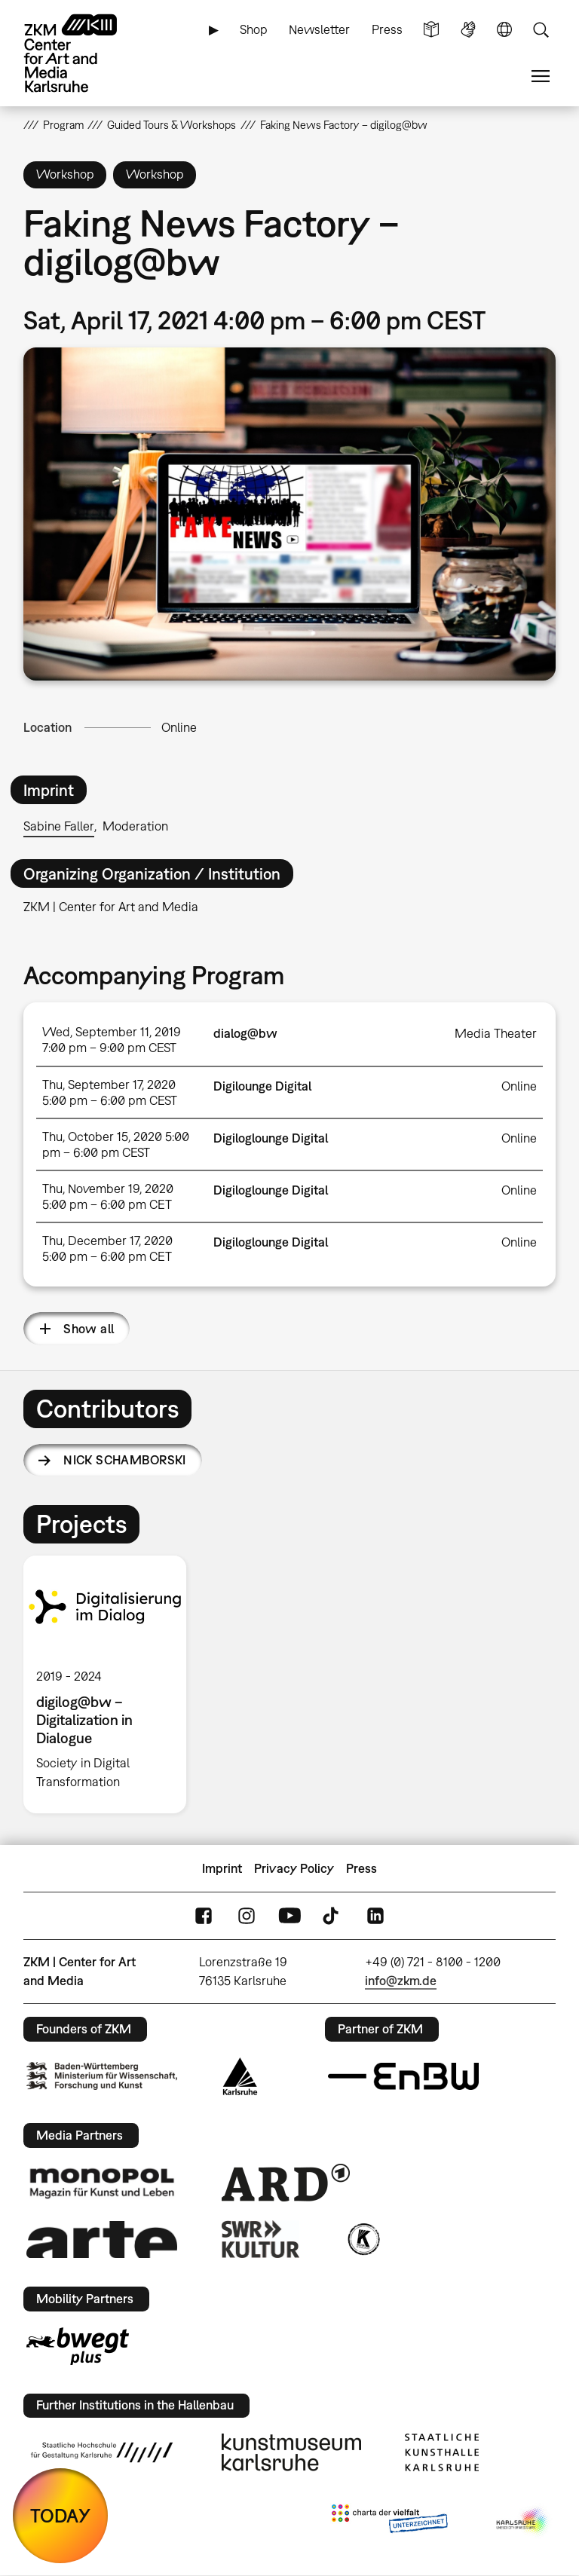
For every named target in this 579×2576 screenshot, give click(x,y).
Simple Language (431, 30)
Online (179, 727)
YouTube (289, 1916)
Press (387, 29)
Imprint (222, 1868)
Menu (540, 76)
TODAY (60, 2515)
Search (540, 30)
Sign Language (468, 30)
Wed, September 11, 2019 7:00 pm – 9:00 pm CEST (111, 1039)
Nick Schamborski (124, 1459)
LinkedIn (375, 1916)
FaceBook (203, 1916)
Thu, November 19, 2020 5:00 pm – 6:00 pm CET (107, 1196)
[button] (289, 514)
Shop (254, 29)
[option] (111, 1684)
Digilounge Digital (262, 1086)
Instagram (246, 1916)
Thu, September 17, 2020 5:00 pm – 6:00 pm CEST (109, 1092)
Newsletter (319, 29)
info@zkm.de (401, 1980)
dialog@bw (245, 1033)
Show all (88, 1328)
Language (504, 30)
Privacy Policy (294, 1868)
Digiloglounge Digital (270, 1138)
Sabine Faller (58, 826)
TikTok (332, 1916)
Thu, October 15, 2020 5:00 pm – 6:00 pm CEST (115, 1144)
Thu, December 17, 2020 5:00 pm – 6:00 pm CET (107, 1248)
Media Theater (496, 1033)
